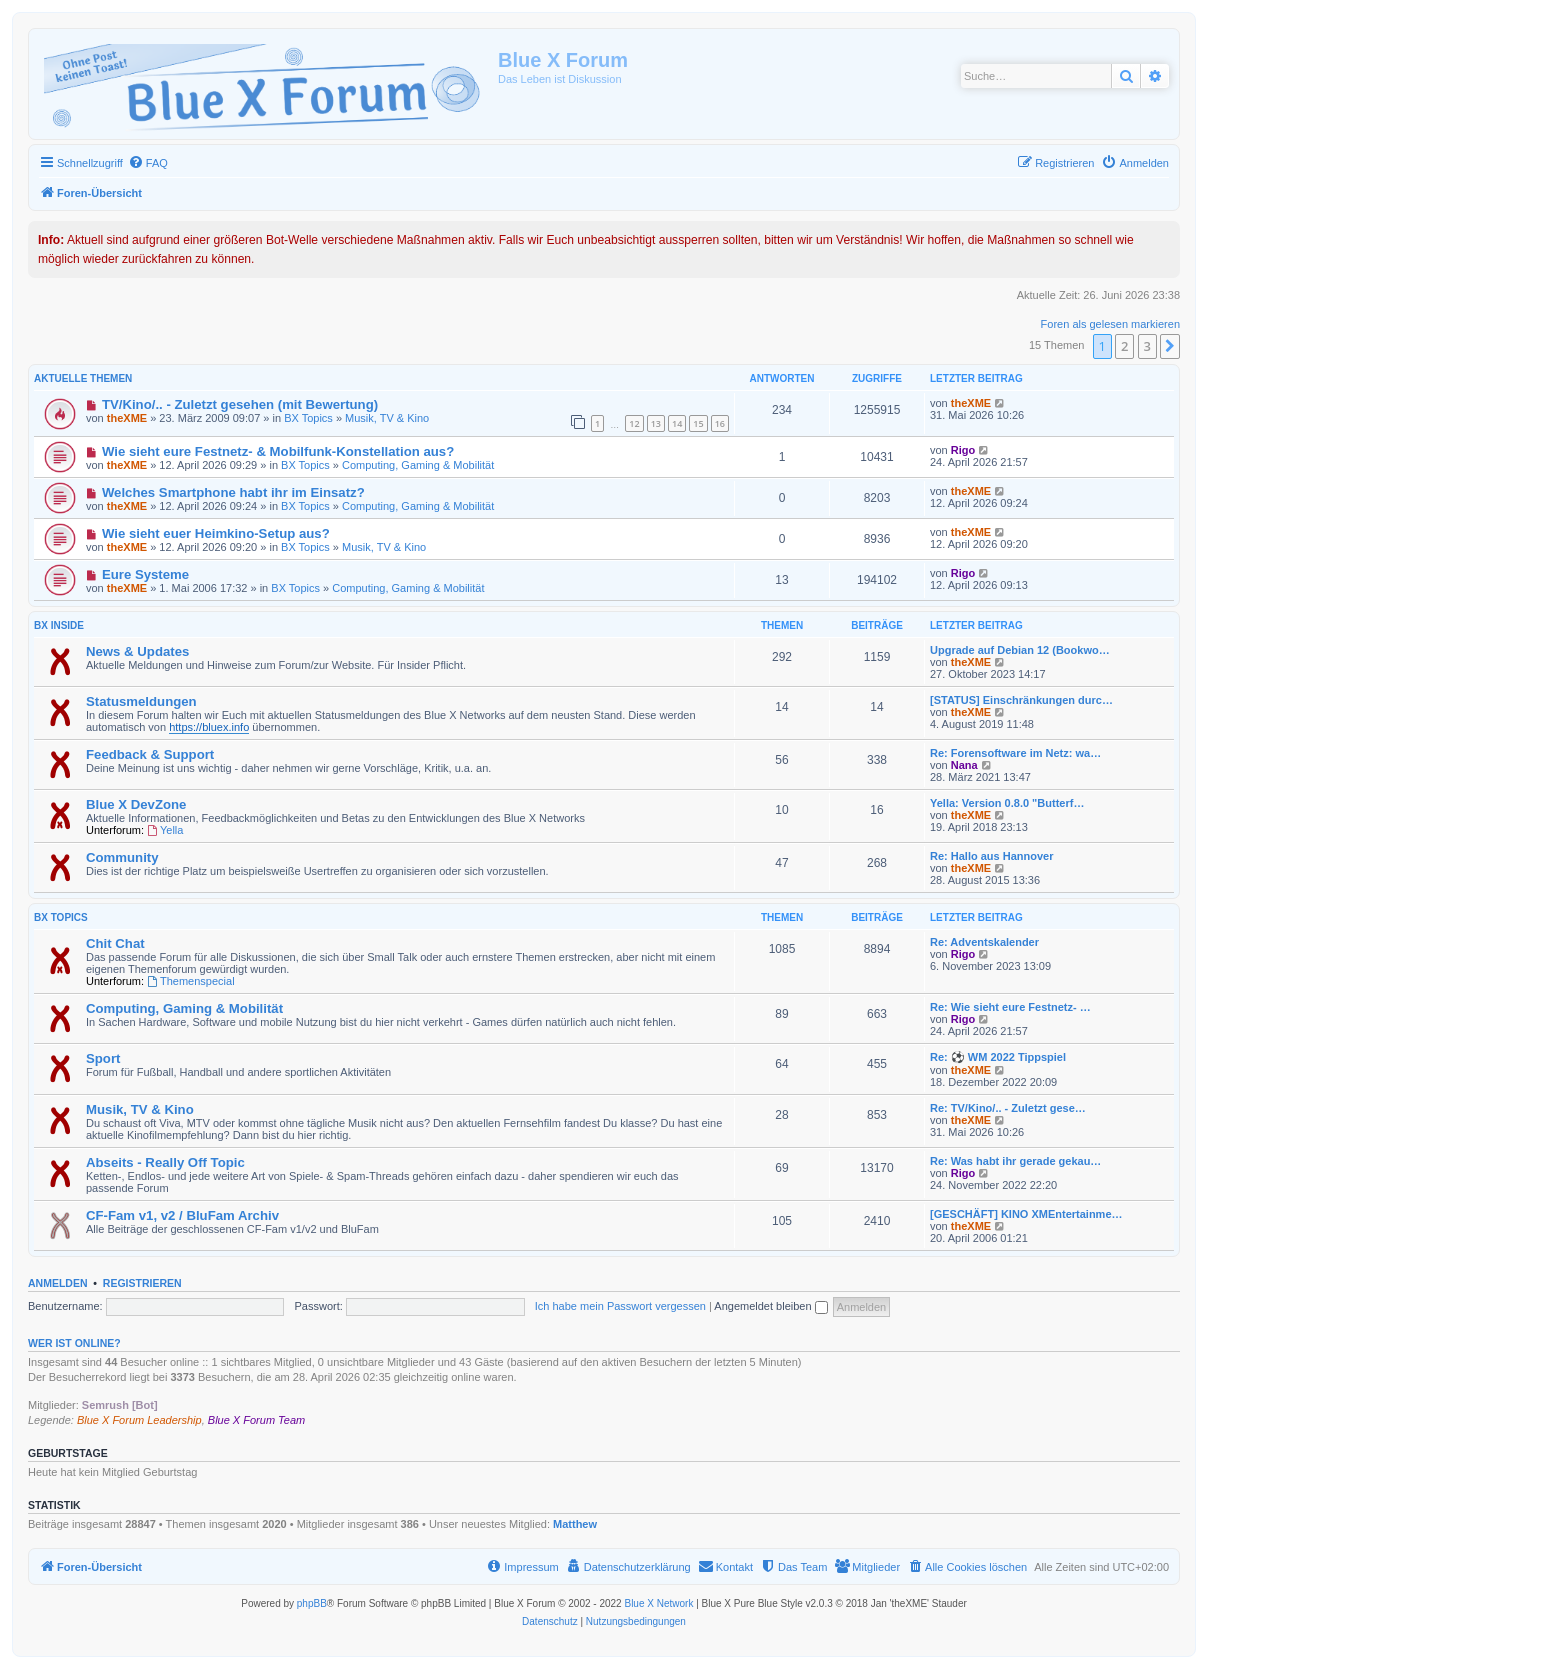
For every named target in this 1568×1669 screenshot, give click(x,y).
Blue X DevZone (136, 804)
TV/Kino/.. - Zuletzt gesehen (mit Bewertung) (240, 404)
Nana (964, 765)
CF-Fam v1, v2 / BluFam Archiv (182, 1215)
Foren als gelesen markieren (1110, 324)
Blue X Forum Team (256, 1420)
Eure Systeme (145, 574)
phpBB (312, 1603)
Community (122, 857)
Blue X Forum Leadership (139, 1420)
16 (720, 423)
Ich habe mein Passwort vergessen (620, 1306)
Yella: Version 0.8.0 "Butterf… (1007, 803)
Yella (165, 830)
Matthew (575, 1524)
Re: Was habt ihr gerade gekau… (1015, 1161)
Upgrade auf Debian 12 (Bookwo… (1020, 650)
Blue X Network (658, 1603)
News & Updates (137, 651)
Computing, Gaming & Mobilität (418, 465)
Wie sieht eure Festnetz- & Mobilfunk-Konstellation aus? (278, 451)
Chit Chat (115, 943)
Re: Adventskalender (984, 942)
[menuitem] (148, 163)
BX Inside (59, 625)
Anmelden (58, 1283)
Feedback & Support (150, 754)
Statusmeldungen (141, 701)
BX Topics (308, 418)
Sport (103, 1058)
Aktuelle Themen (83, 378)
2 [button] (1124, 346)
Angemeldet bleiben (770, 1306)
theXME (127, 418)
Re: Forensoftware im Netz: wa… (1015, 753)
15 (698, 423)
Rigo (963, 450)
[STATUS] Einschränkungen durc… (1021, 700)
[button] (1170, 346)
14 (677, 423)
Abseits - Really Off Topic (165, 1162)
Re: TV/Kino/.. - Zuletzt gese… (1008, 1108)
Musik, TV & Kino (387, 418)
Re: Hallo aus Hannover (991, 856)
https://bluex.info (209, 727)
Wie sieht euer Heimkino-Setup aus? (216, 533)
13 (656, 423)
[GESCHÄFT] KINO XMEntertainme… (1026, 1214)
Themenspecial (190, 981)
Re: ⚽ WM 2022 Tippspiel (998, 1057)
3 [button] (1147, 346)
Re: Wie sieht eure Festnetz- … (1010, 1007)
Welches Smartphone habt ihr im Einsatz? (233, 492)
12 (634, 423)
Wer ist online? (74, 1343)
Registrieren (142, 1283)
